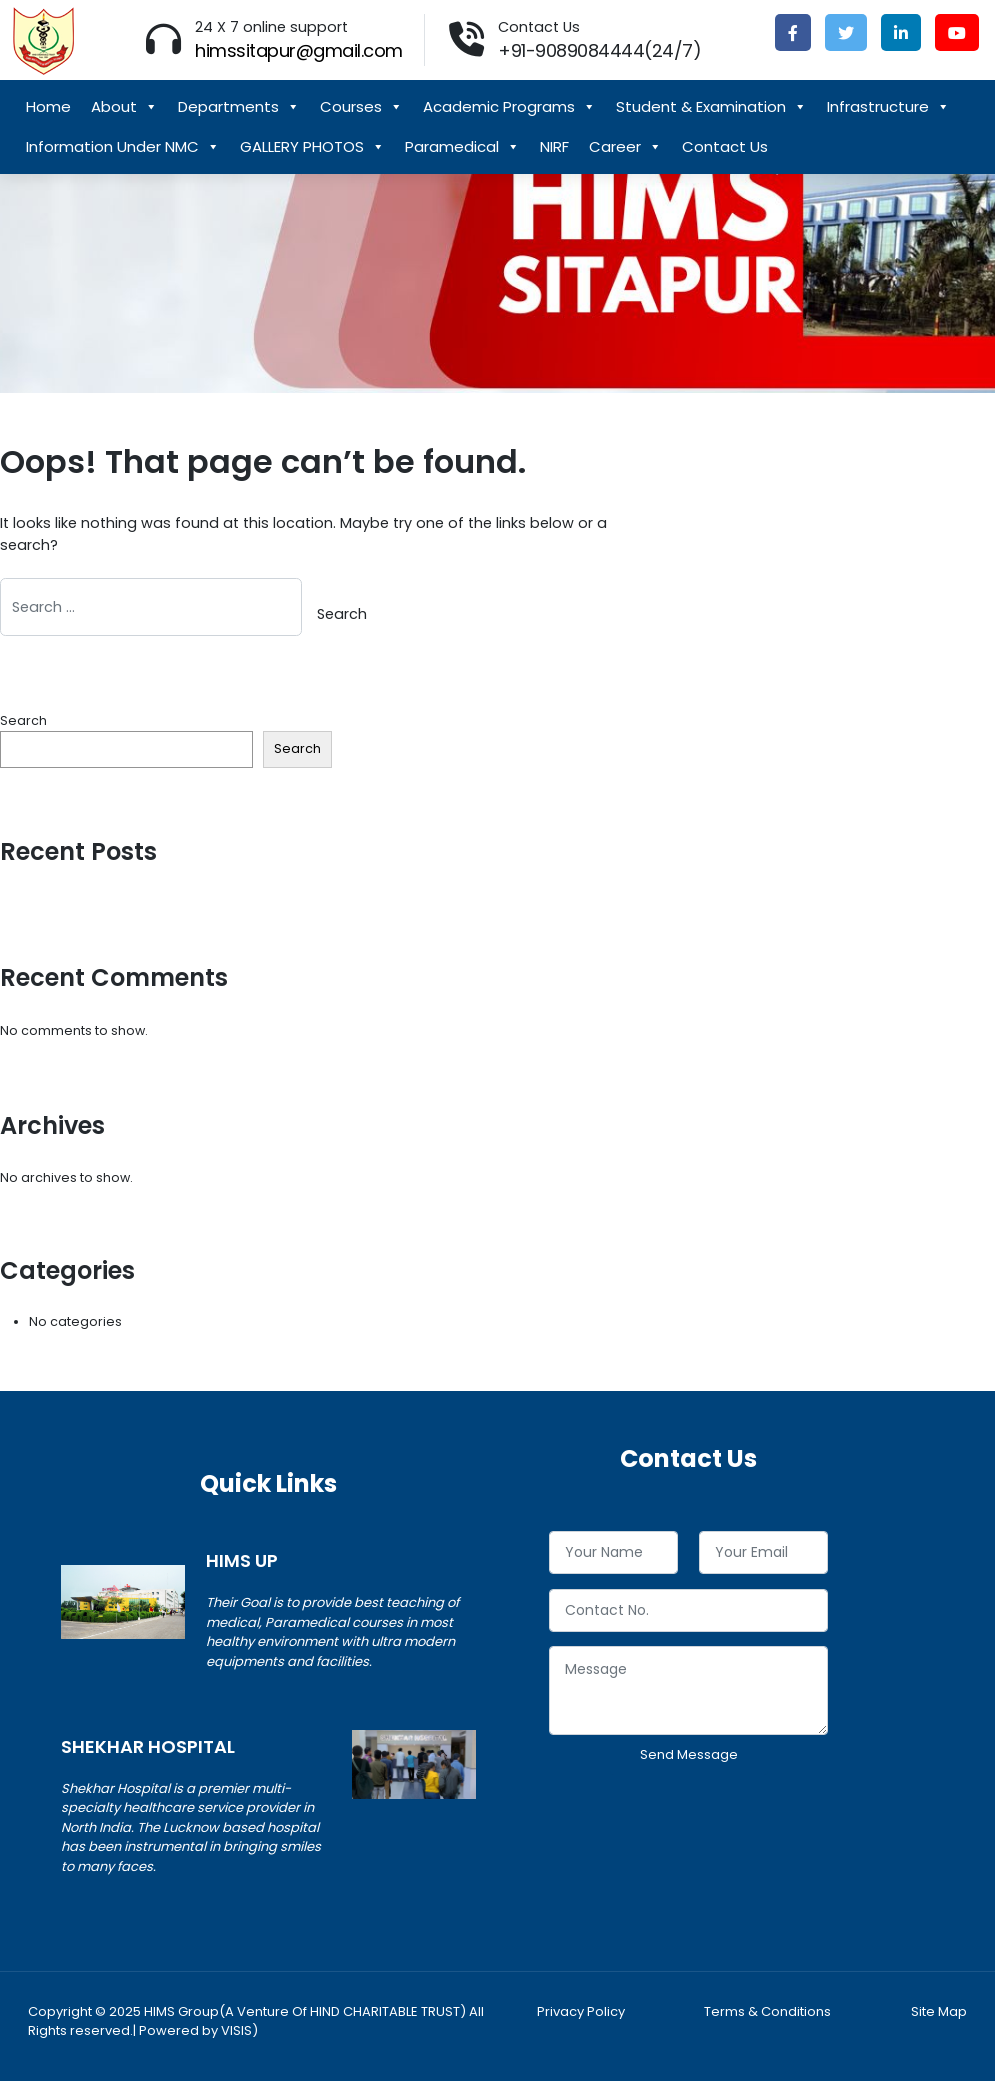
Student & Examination (711, 107)
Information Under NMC (123, 147)
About (124, 107)
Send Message (689, 1754)
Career (625, 147)
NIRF (554, 146)
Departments (239, 107)
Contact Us (725, 146)
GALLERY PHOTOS (312, 147)
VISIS (236, 2030)
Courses (361, 107)
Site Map (939, 2011)
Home (48, 106)
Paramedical (462, 147)
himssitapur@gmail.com (299, 50)
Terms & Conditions (767, 2011)
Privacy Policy (581, 2011)
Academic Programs (509, 107)
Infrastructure (888, 107)
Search (23, 720)
